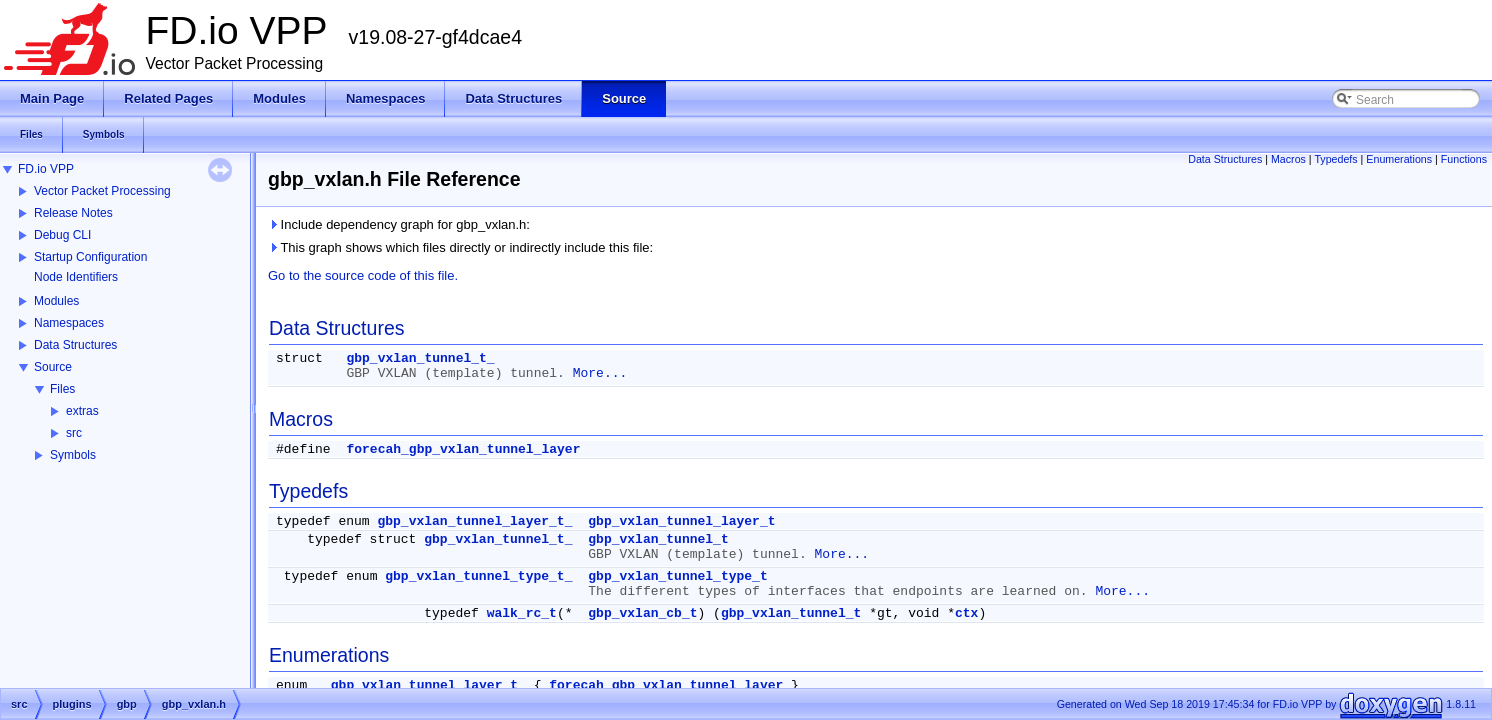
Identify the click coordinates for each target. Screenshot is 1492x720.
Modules (56, 301)
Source (53, 367)
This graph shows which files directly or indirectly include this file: (460, 247)
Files (62, 389)
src (74, 433)
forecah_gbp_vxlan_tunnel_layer (463, 449)
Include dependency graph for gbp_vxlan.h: (399, 224)
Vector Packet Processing (102, 191)
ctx (966, 613)
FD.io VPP (46, 169)
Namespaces (69, 323)
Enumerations (1399, 159)
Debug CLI (62, 235)
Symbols (73, 455)
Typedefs (1335, 159)
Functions (1464, 159)
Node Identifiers (76, 277)
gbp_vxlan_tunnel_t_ (420, 358)
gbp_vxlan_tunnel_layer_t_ (474, 521)
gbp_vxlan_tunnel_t (658, 539)
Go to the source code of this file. (363, 275)
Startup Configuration (90, 257)
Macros (1288, 159)
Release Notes (73, 213)
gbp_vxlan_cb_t (642, 613)
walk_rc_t (522, 613)
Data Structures (75, 345)
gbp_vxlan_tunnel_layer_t (681, 521)
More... (600, 373)
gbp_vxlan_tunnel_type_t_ (478, 576)
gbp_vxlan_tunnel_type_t (677, 576)
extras (82, 411)
